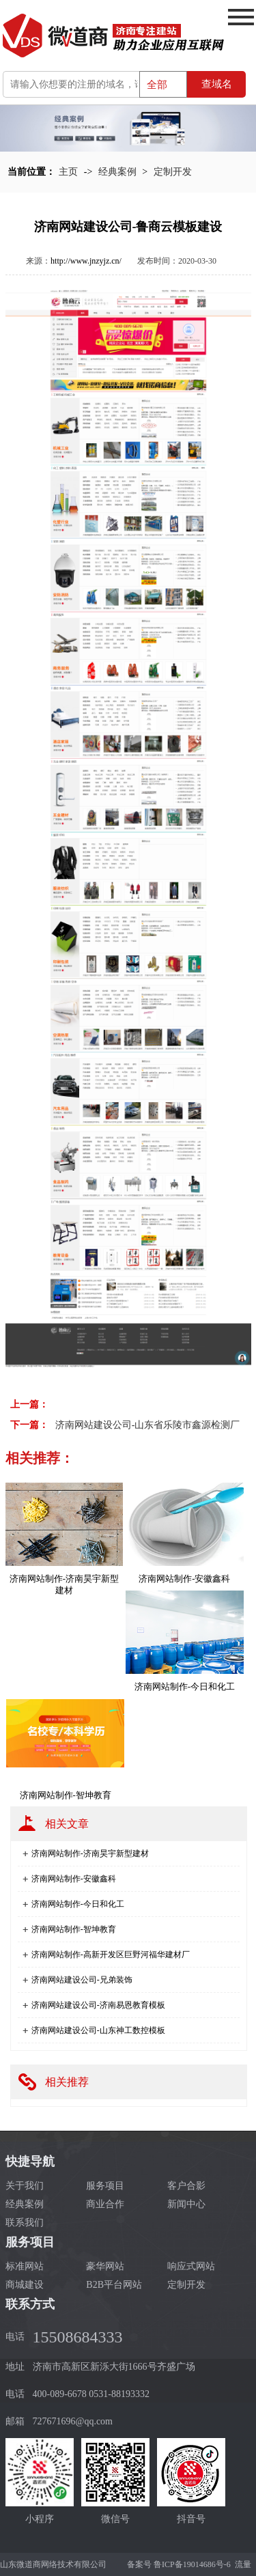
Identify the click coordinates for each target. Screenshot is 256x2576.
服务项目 (105, 2186)
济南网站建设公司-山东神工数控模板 (98, 2030)
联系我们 (24, 2222)
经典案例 (117, 172)
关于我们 (24, 2186)
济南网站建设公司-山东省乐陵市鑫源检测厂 (147, 1425)
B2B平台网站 (114, 2285)
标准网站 (24, 2266)
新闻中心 (186, 2204)
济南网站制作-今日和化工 (77, 1904)
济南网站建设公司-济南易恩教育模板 (98, 2005)
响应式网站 (191, 2266)
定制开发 (173, 172)
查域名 (216, 84)
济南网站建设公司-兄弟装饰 (81, 1980)
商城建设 (24, 2285)
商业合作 (105, 2204)
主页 (68, 172)
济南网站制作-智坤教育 (73, 1929)
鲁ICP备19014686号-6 (192, 2564)
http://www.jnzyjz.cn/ (86, 261)
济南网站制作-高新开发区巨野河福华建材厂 (110, 1954)
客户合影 (186, 2186)
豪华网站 (105, 2266)
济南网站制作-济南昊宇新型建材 (90, 1853)
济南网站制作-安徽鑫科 (73, 1879)
